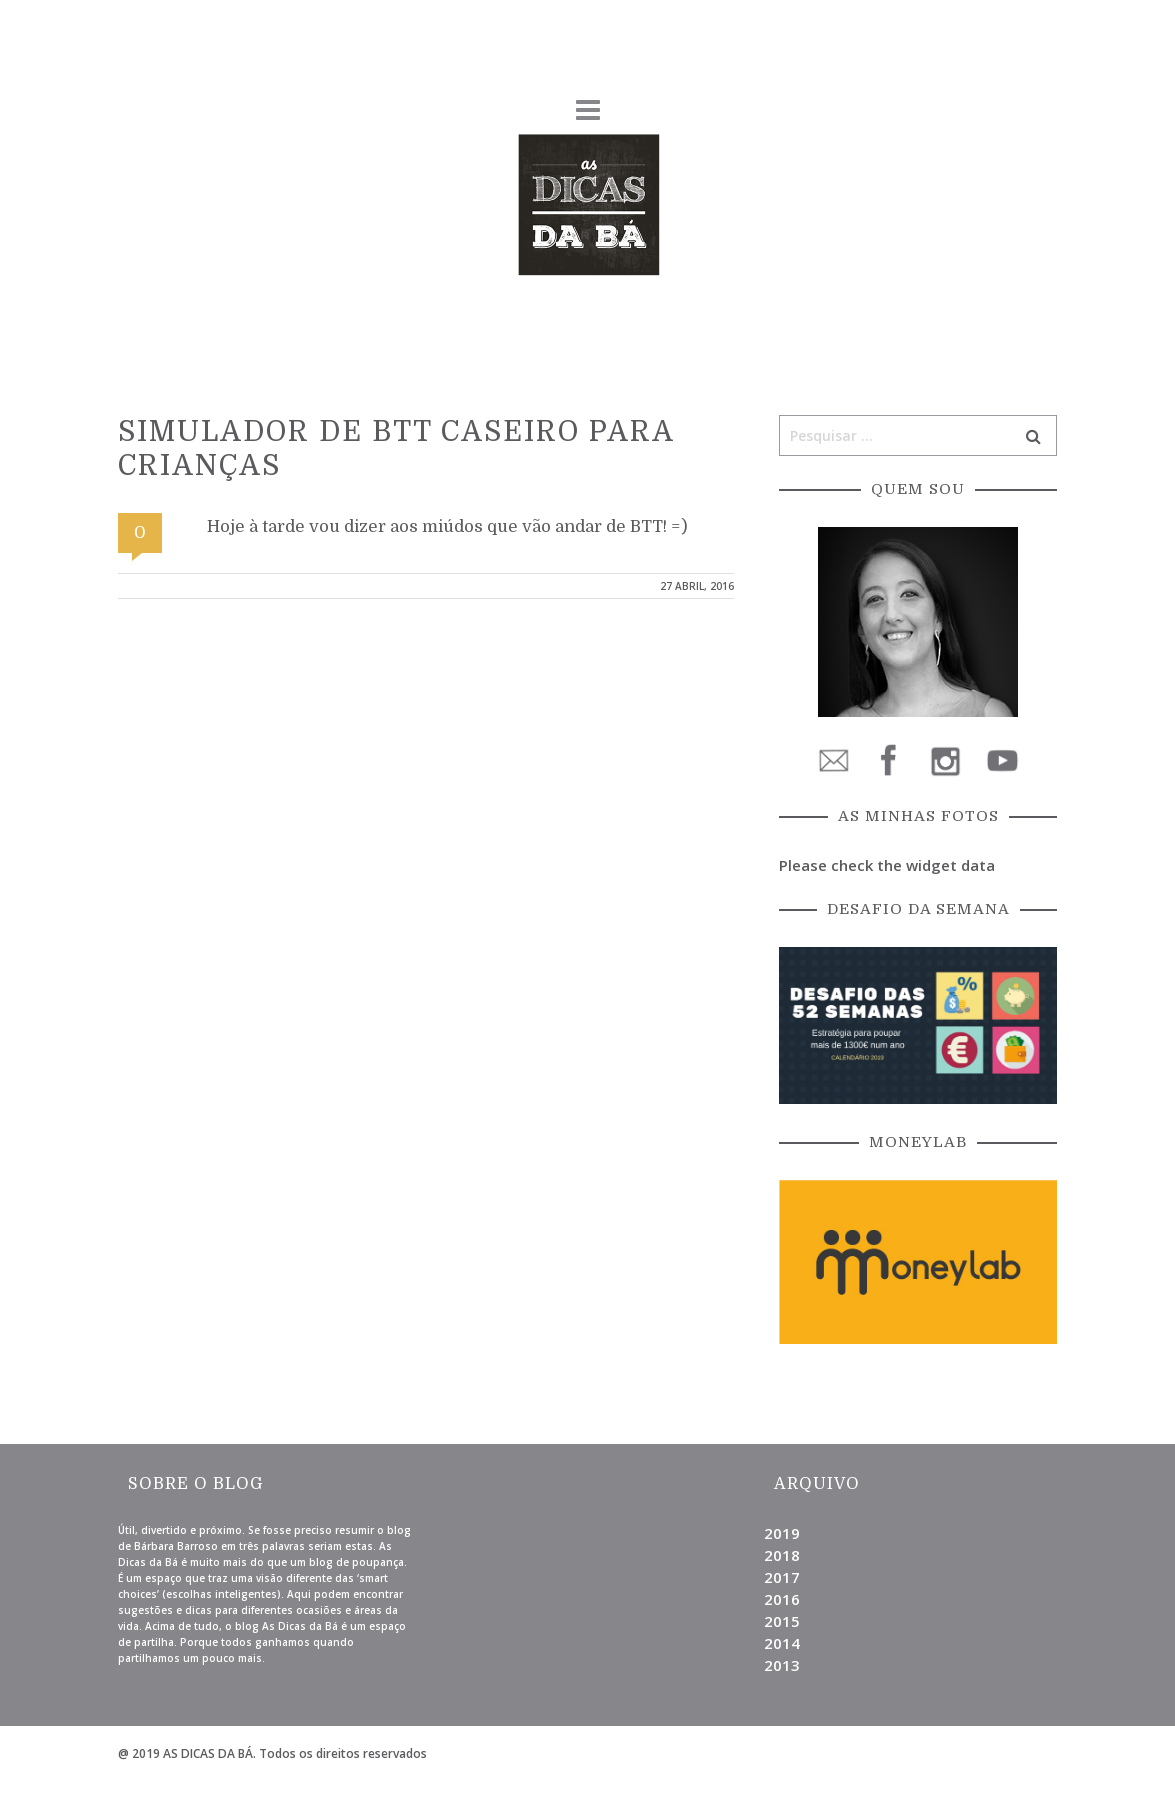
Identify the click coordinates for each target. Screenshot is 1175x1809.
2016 (782, 1599)
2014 (782, 1643)
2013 (782, 1665)
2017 (782, 1577)
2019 (782, 1533)
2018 (782, 1555)
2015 (782, 1621)
